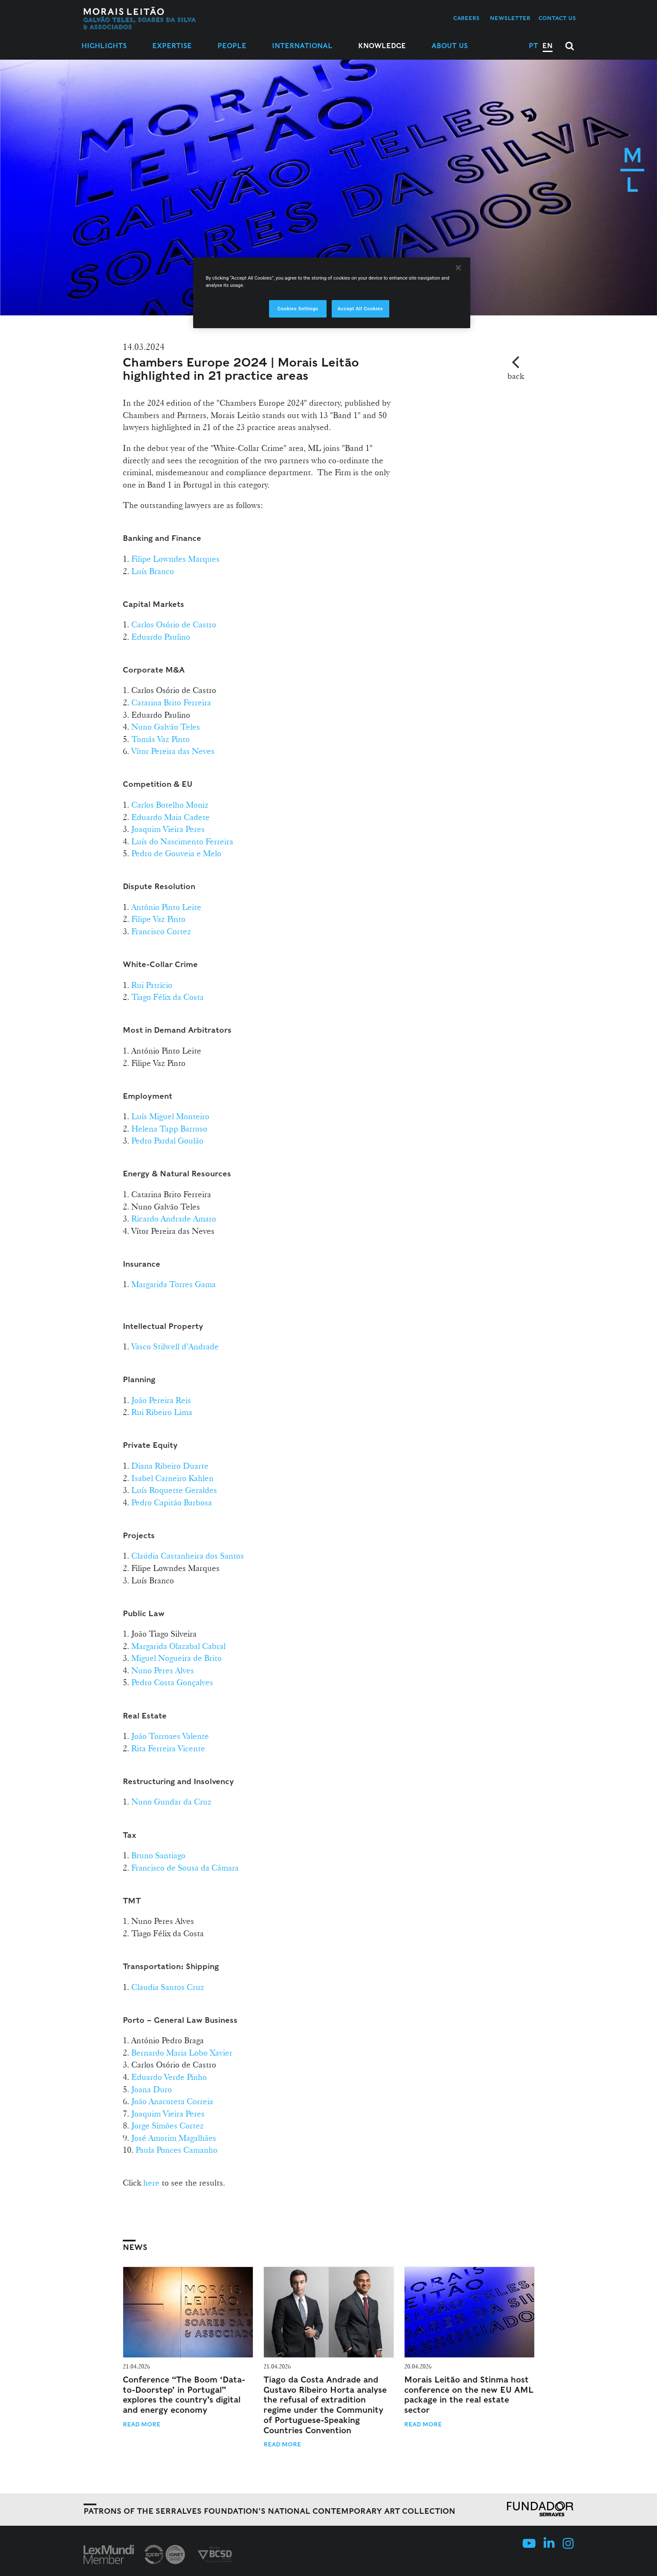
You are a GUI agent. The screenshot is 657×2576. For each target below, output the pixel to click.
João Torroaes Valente (170, 1736)
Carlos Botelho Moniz (169, 805)
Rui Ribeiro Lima (161, 1412)
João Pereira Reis (161, 1400)
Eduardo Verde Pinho (169, 2077)
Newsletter (510, 18)
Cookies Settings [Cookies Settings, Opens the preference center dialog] (298, 309)
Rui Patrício (151, 985)
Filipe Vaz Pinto (158, 919)
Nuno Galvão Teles (165, 727)
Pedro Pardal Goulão (167, 1140)
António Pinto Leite (166, 907)
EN (547, 46)
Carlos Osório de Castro (173, 624)
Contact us (557, 18)
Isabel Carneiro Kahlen (172, 1478)
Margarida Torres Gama (173, 1284)
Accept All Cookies (360, 309)
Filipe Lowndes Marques (175, 559)
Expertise (172, 46)
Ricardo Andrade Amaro (173, 1218)
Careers (466, 18)
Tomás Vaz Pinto (160, 739)
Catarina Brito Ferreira (171, 702)
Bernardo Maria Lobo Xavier (181, 2053)
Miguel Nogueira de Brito (176, 1658)
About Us (449, 46)
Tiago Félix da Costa (167, 997)
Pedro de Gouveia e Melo (176, 853)
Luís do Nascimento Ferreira (182, 841)
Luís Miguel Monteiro (170, 1116)
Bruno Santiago (158, 1855)
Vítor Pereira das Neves (172, 751)
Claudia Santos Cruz (167, 1987)
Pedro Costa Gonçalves (172, 1682)
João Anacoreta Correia (172, 2101)
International (302, 46)
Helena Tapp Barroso (169, 1128)
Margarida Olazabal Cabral (178, 1646)
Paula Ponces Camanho (176, 2150)
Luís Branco (152, 571)
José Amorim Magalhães (173, 2138)
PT (533, 46)
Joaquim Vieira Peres (168, 829)
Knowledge (382, 46)
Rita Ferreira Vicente (168, 1748)
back (515, 376)
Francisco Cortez (161, 931)
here (151, 2182)
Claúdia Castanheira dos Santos (187, 1556)
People (231, 46)
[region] (331, 292)
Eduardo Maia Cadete (170, 817)
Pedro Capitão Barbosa (171, 1502)
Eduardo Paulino (160, 637)
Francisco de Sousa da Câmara (185, 1868)
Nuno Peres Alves (162, 1670)
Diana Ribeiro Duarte (169, 1466)
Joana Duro (151, 2089)
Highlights (104, 46)
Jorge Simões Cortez (167, 2125)
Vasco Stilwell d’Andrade (175, 1346)
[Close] (458, 267)
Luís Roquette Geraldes (174, 1490)
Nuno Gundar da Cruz (171, 1801)
